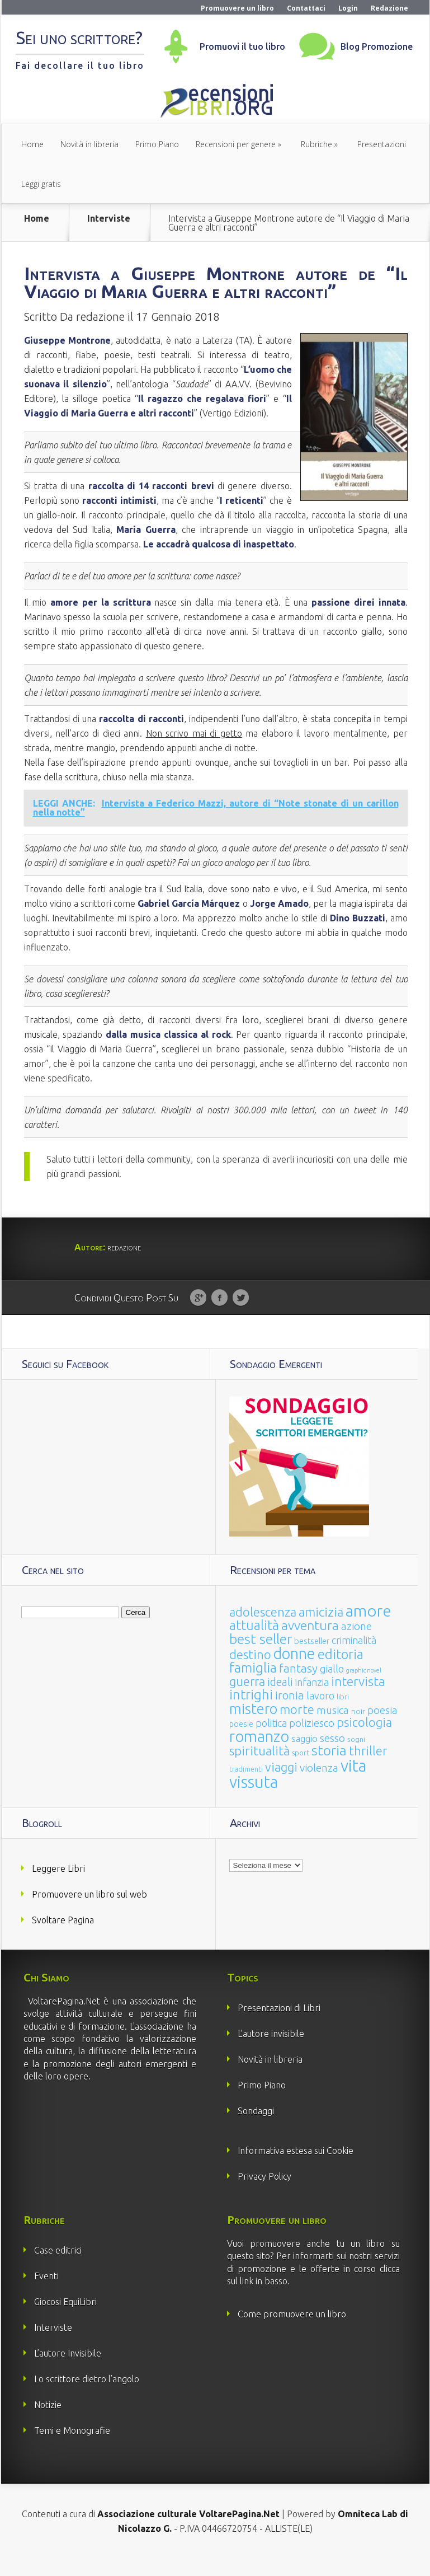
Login (348, 8)
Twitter (240, 1316)
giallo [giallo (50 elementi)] (332, 1686)
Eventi (46, 2294)
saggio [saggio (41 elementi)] (304, 1756)
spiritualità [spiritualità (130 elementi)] (259, 1769)
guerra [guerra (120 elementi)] (247, 1699)
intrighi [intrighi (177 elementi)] (251, 1712)
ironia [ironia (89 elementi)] (289, 1713)
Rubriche (316, 144)
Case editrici (58, 2268)
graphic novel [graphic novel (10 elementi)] (363, 1688)
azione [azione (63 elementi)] (356, 1644)
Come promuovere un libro (292, 2332)
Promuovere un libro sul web (89, 1912)
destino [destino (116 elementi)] (250, 1672)
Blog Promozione (377, 46)
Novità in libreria (89, 144)
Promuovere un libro (237, 8)
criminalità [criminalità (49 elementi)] (354, 1658)
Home (32, 144)
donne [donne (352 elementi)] (294, 1671)
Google (198, 1316)
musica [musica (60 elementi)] (332, 1728)
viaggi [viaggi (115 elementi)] (281, 1785)
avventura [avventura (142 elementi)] (310, 1643)
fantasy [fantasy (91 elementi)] (298, 1686)
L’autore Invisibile (67, 2371)
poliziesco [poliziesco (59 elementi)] (311, 1741)
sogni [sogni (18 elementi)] (356, 1757)
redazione (100, 334)
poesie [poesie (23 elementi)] (241, 1741)
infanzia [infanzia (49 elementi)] (312, 1700)
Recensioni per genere (236, 144)
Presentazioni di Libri (279, 2026)
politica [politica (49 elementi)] (271, 1740)
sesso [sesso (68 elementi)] (332, 1756)
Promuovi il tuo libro (242, 46)
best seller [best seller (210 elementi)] (260, 1657)
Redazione (389, 8)
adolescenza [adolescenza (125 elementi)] (262, 1630)
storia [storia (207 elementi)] (329, 1768)
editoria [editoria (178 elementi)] (340, 1672)
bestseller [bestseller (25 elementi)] (311, 1659)
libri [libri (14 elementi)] (343, 1714)
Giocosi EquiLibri (65, 2320)
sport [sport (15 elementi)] (300, 1770)
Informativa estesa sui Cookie (295, 2168)
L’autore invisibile (271, 2051)
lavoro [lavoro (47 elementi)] (320, 1713)
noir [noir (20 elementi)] (358, 1729)
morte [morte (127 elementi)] (297, 1727)
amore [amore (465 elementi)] (368, 1628)
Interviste (108, 218)
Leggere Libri (58, 1886)
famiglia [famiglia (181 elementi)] (253, 1685)
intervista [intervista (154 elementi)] (358, 1699)
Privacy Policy (264, 2194)
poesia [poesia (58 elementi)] (382, 1728)
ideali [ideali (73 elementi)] (280, 1700)
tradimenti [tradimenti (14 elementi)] (246, 1787)
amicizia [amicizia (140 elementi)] (321, 1630)
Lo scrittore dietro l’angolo (86, 2397)
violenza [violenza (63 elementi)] (319, 1785)
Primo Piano (157, 144)
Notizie (48, 2423)
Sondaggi (256, 2129)
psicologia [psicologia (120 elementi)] (364, 1740)
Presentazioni (381, 144)
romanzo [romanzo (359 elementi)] (259, 1754)
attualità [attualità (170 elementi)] (254, 1643)
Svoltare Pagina (63, 1938)
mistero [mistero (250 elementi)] (253, 1726)
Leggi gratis (41, 184)
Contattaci (306, 8)
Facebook (219, 1316)
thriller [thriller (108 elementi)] (368, 1769)
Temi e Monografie (72, 2448)
